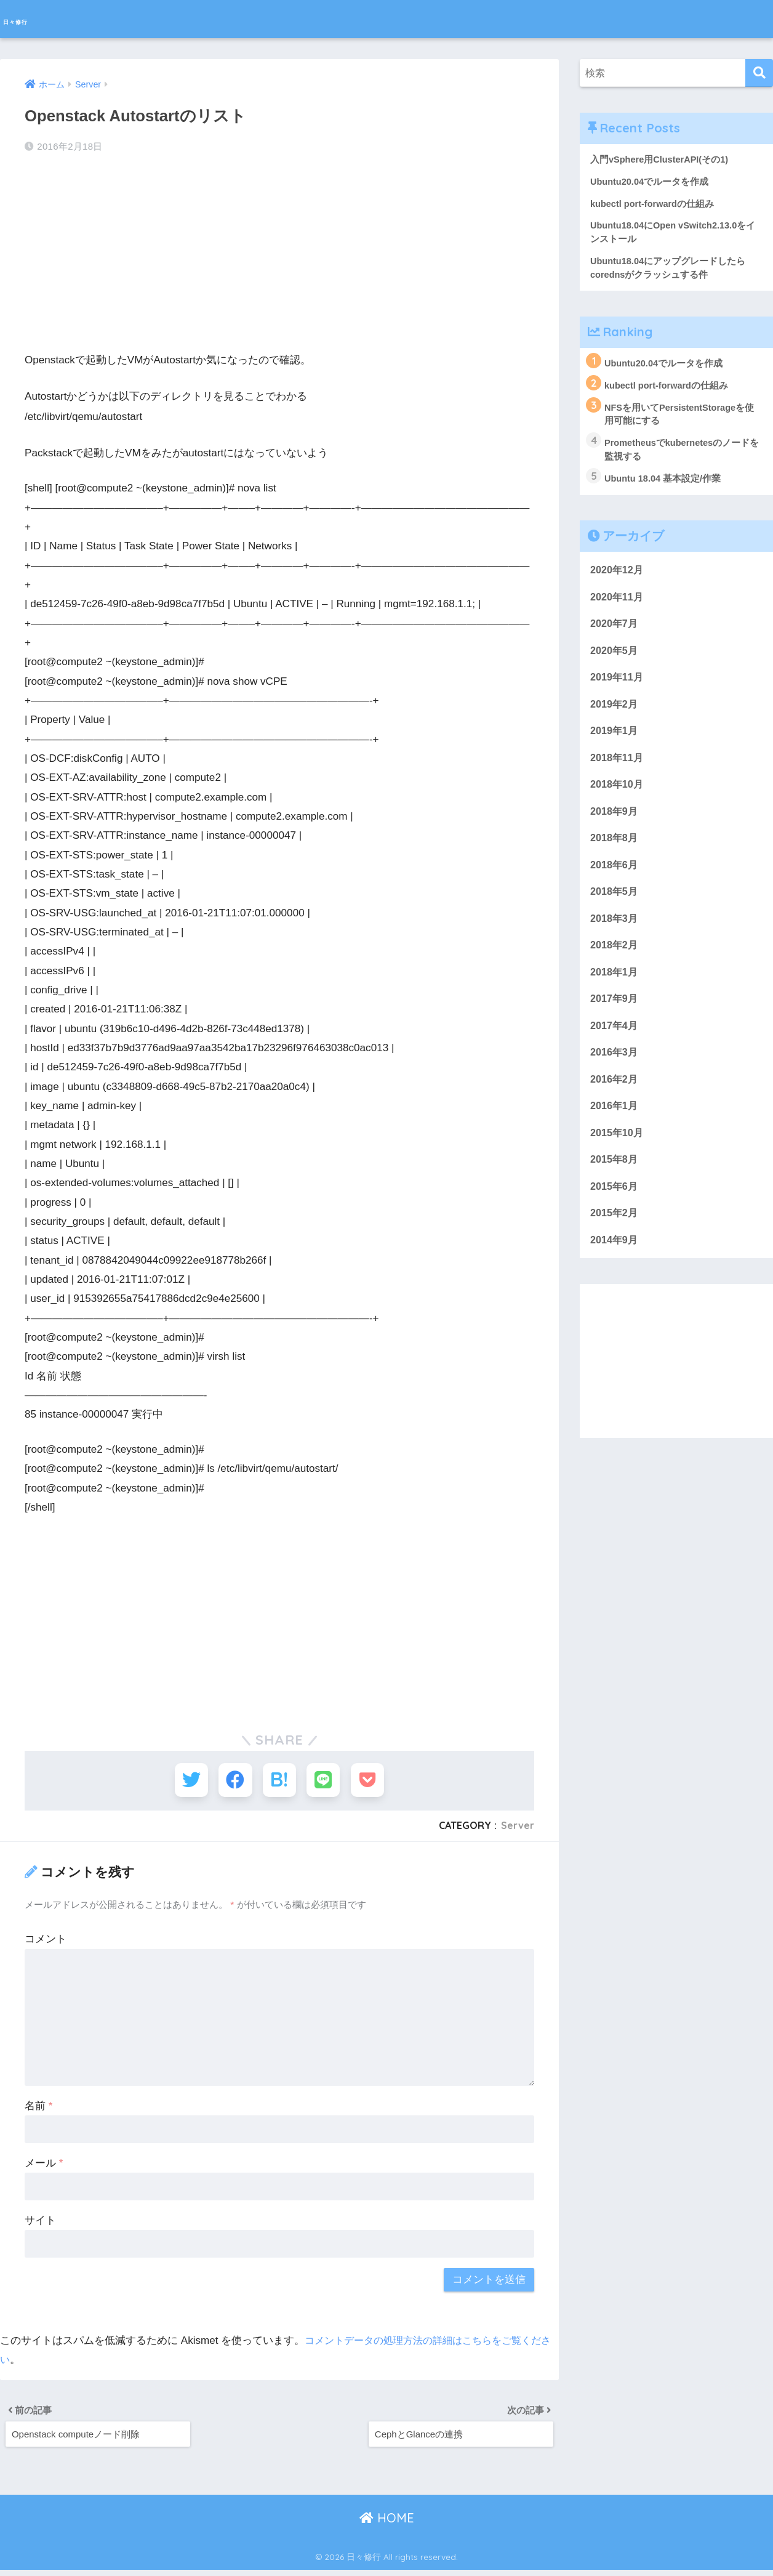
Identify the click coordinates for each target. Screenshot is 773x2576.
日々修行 (32, 19)
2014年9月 (615, 1266)
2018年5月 (615, 908)
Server (517, 1826)
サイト (40, 2221)
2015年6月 (615, 1211)
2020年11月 (618, 605)
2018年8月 (615, 853)
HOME (386, 2523)
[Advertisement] (279, 253)
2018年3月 (615, 936)
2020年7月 (615, 633)
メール (44, 2164)
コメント (45, 1941)
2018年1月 (615, 990)
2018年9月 (615, 825)
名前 (38, 2107)
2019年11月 (618, 687)
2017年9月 (615, 1018)
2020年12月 (618, 578)
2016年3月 (615, 1073)
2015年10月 (618, 1155)
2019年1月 (615, 743)
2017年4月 (615, 1046)
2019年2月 (615, 715)
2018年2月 (615, 963)
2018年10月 (618, 798)
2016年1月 (615, 1128)
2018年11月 (618, 770)
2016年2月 (615, 1101)
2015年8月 (615, 1183)
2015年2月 (615, 1238)
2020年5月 (615, 660)
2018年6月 (615, 880)
